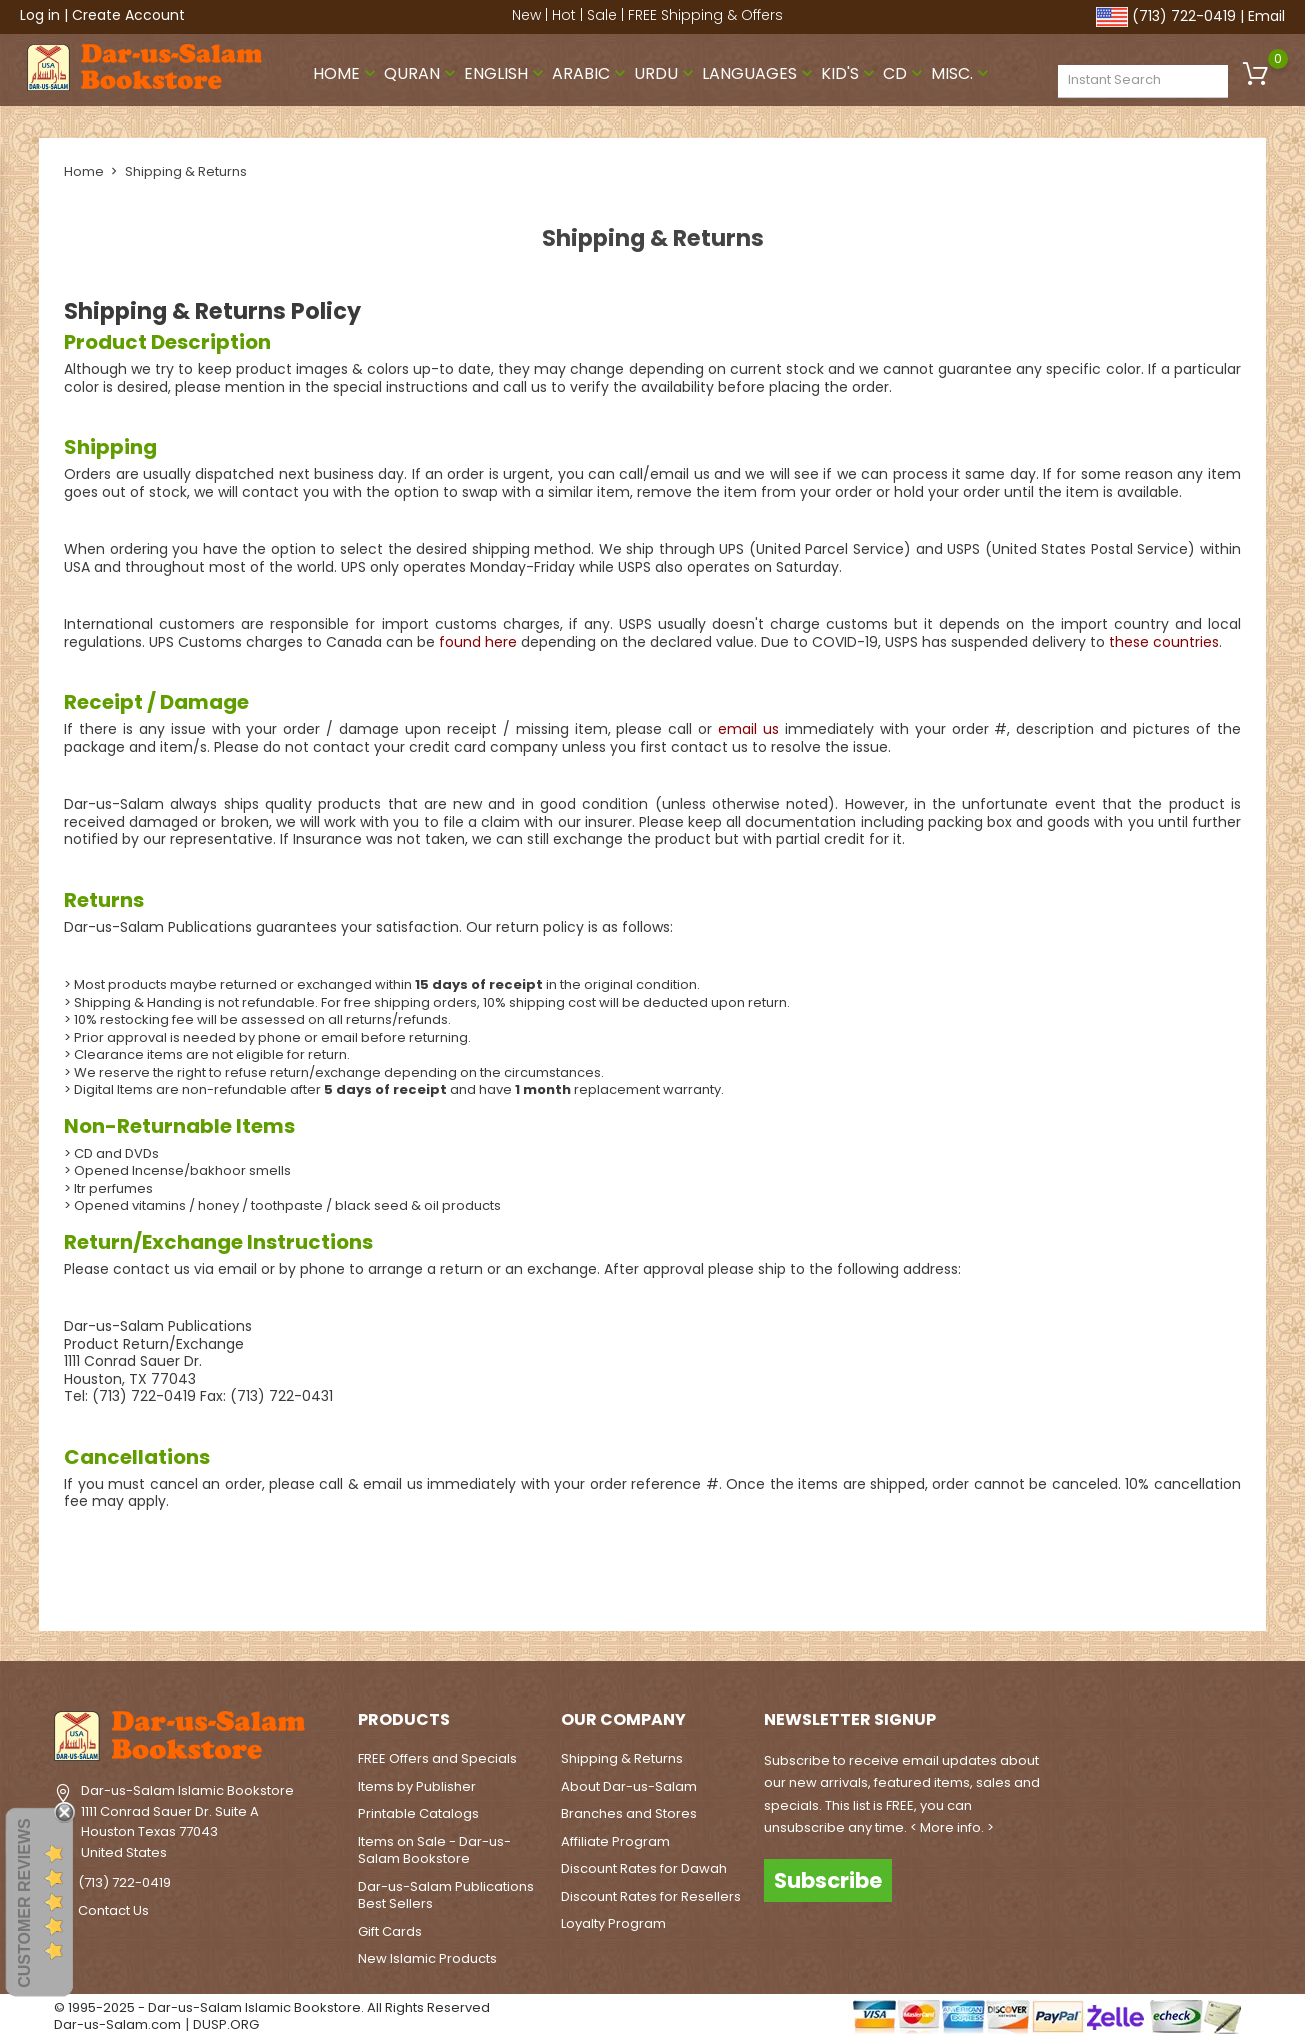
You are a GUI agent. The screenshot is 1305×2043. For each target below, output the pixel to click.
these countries (1164, 641)
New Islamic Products (427, 1958)
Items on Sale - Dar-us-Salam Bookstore (434, 1849)
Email (1266, 16)
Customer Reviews (24, 1903)
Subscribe (828, 1879)
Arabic (591, 73)
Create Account (128, 15)
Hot (564, 15)
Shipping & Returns (622, 1758)
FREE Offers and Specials (437, 1758)
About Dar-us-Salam (629, 1785)
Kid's (850, 73)
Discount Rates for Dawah (644, 1868)
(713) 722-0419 (1184, 16)
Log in (40, 15)
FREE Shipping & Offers (705, 15)
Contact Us (113, 1910)
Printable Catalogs (418, 1813)
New (526, 15)
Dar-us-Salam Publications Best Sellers (446, 1894)
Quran (422, 73)
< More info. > (952, 1826)
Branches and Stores (629, 1813)
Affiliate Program (615, 1840)
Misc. (962, 73)
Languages (759, 73)
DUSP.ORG (226, 2024)
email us (748, 729)
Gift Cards (390, 1930)
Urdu (666, 73)
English (506, 73)
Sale (602, 15)
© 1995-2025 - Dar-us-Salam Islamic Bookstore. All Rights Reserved (272, 2006)
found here (478, 641)
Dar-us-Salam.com (117, 2024)
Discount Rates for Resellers (651, 1895)
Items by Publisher (417, 1785)
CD (905, 73)
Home (346, 73)
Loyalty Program (613, 1923)
